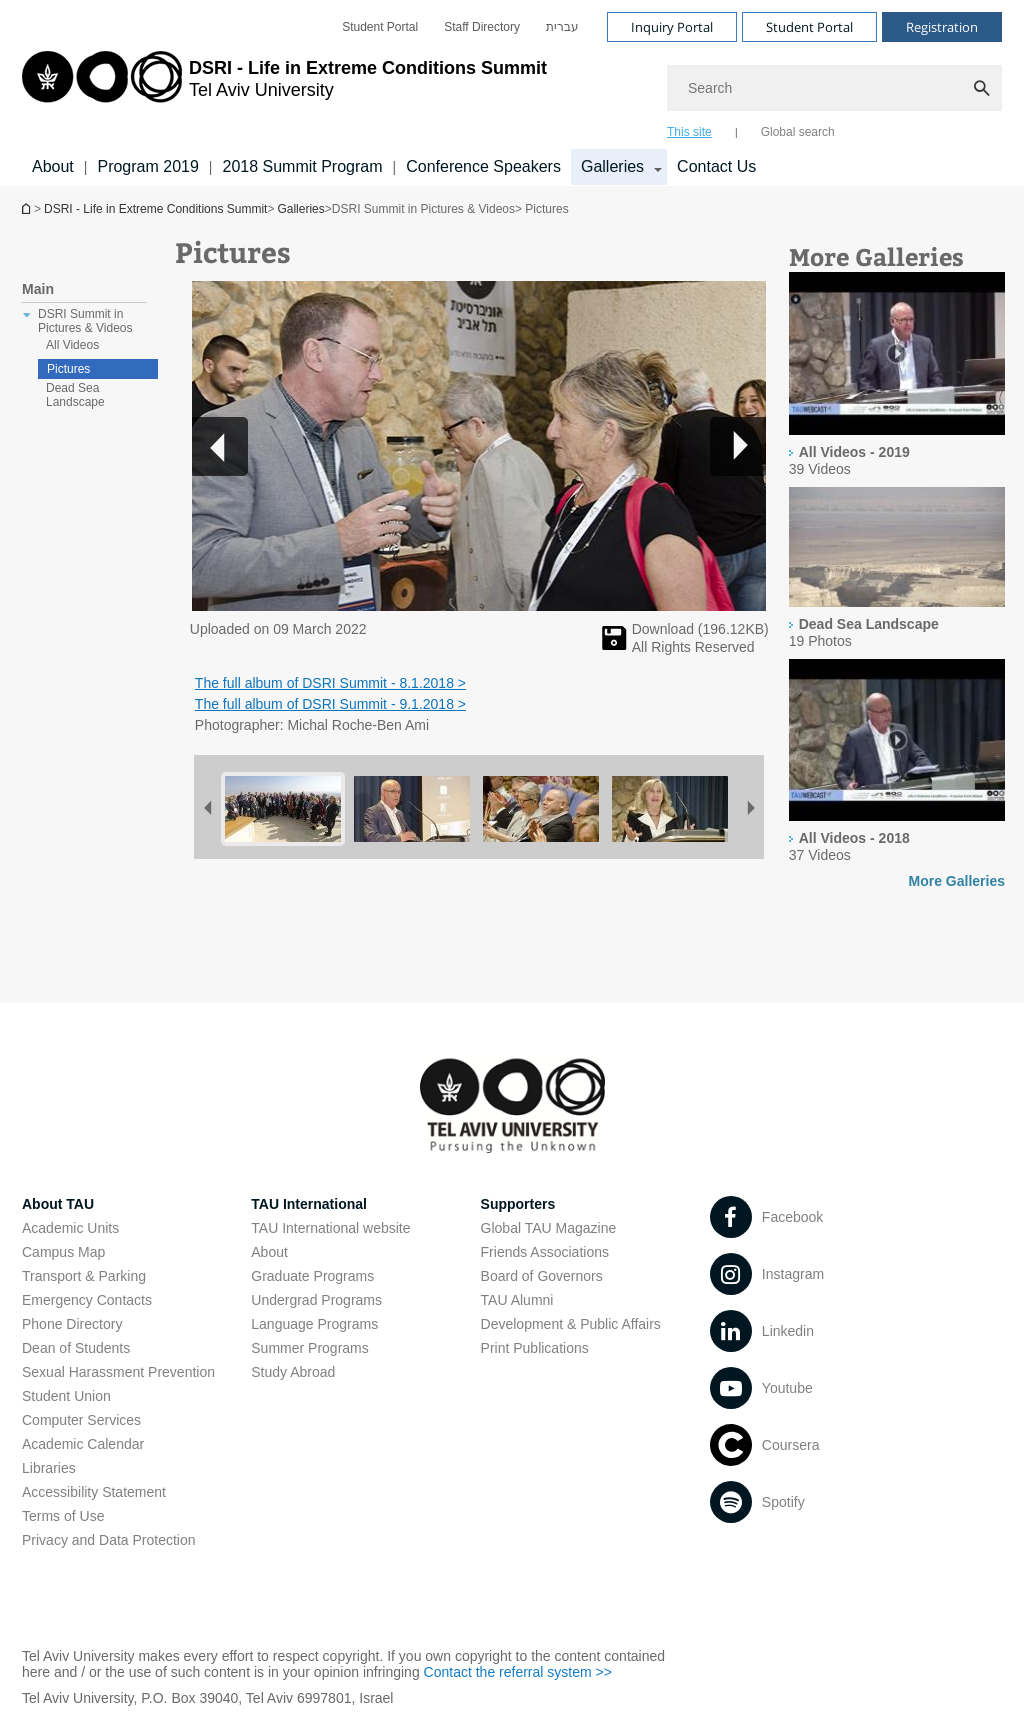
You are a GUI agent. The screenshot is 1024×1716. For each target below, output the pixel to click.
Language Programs (314, 1324)
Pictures (68, 369)
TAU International (309, 1204)
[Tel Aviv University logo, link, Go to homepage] (284, 95)
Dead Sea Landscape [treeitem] (75, 395)
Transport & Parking (84, 1276)
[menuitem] (380, 27)
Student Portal (380, 27)
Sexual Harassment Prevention (118, 1372)
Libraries (49, 1468)
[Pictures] (614, 645)
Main (38, 289)
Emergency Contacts (87, 1300)
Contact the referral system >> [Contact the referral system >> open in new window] (518, 1672)
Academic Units (70, 1228)
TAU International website (330, 1228)
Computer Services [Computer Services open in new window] (81, 1420)
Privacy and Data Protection (109, 1540)
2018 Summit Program (302, 166)
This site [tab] (689, 132)
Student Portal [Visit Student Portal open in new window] (809, 27)
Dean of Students (76, 1348)
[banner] (512, 93)
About (53, 166)
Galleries (300, 209)
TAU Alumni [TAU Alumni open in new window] (517, 1300)
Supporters (518, 1204)
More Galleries (957, 881)
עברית (562, 27)
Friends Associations (545, 1252)
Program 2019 (147, 166)
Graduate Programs (312, 1276)
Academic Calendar (83, 1444)
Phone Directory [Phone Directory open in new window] (72, 1324)
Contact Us (716, 166)
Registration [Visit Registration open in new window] (942, 27)
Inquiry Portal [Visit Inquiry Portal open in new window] (672, 27)
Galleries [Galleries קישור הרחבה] (612, 166)
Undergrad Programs (316, 1300)
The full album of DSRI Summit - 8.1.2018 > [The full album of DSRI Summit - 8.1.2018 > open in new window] (330, 683)
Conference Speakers (483, 166)
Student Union (66, 1396)
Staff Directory (482, 27)
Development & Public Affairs (571, 1324)
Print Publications (535, 1348)
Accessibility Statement (94, 1492)
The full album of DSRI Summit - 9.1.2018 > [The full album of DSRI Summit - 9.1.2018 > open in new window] (330, 704)
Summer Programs (309, 1348)
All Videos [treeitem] (72, 345)
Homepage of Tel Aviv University (28, 208)
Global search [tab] (798, 132)
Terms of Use (63, 1516)
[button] (738, 446)
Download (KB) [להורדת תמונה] (700, 629)
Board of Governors (542, 1276)
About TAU (58, 1204)
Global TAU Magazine (549, 1228)
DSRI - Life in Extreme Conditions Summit (155, 209)
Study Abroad (293, 1372)
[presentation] (897, 355)
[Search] (834, 88)
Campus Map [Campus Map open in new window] (63, 1252)
